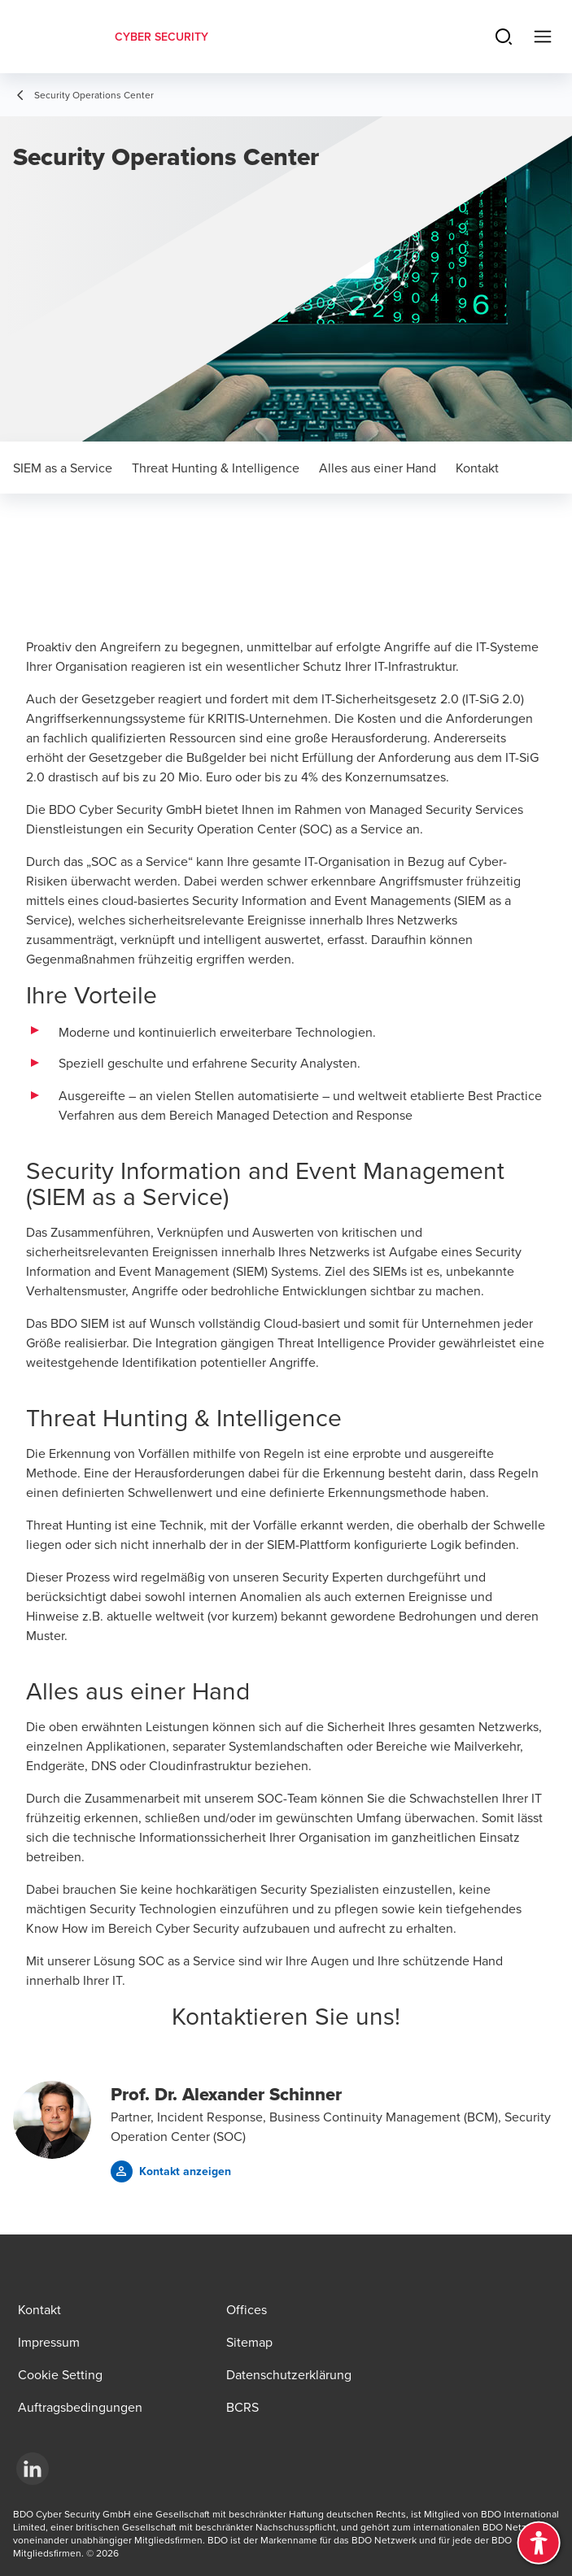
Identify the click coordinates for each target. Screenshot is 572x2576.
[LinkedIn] (32, 2468)
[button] (171, 2171)
